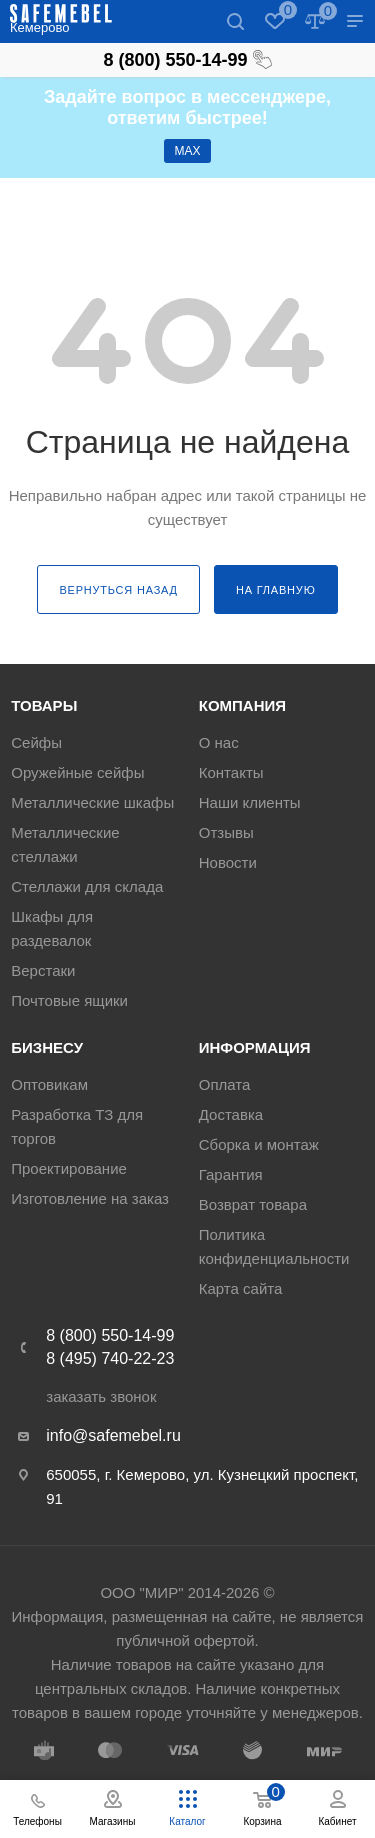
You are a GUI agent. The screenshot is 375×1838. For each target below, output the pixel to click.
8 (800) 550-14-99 (187, 60)
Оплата (225, 1084)
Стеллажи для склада (87, 886)
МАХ (187, 151)
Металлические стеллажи (65, 844)
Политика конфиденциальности (274, 1246)
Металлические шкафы (92, 802)
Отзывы (226, 832)
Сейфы (36, 742)
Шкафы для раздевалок (52, 928)
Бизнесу (47, 1047)
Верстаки (43, 970)
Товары (44, 705)
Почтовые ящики (69, 1000)
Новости (228, 862)
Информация (255, 1047)
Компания (242, 705)
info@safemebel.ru (113, 1435)
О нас (219, 742)
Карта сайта (241, 1288)
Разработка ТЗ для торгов (77, 1126)
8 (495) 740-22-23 (110, 1358)
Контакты (231, 772)
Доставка (231, 1114)
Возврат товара (253, 1204)
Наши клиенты (250, 802)
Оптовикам (49, 1084)
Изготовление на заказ (90, 1198)
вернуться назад (118, 590)
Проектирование (69, 1168)
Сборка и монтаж (259, 1144)
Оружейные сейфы (77, 772)
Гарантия (231, 1174)
